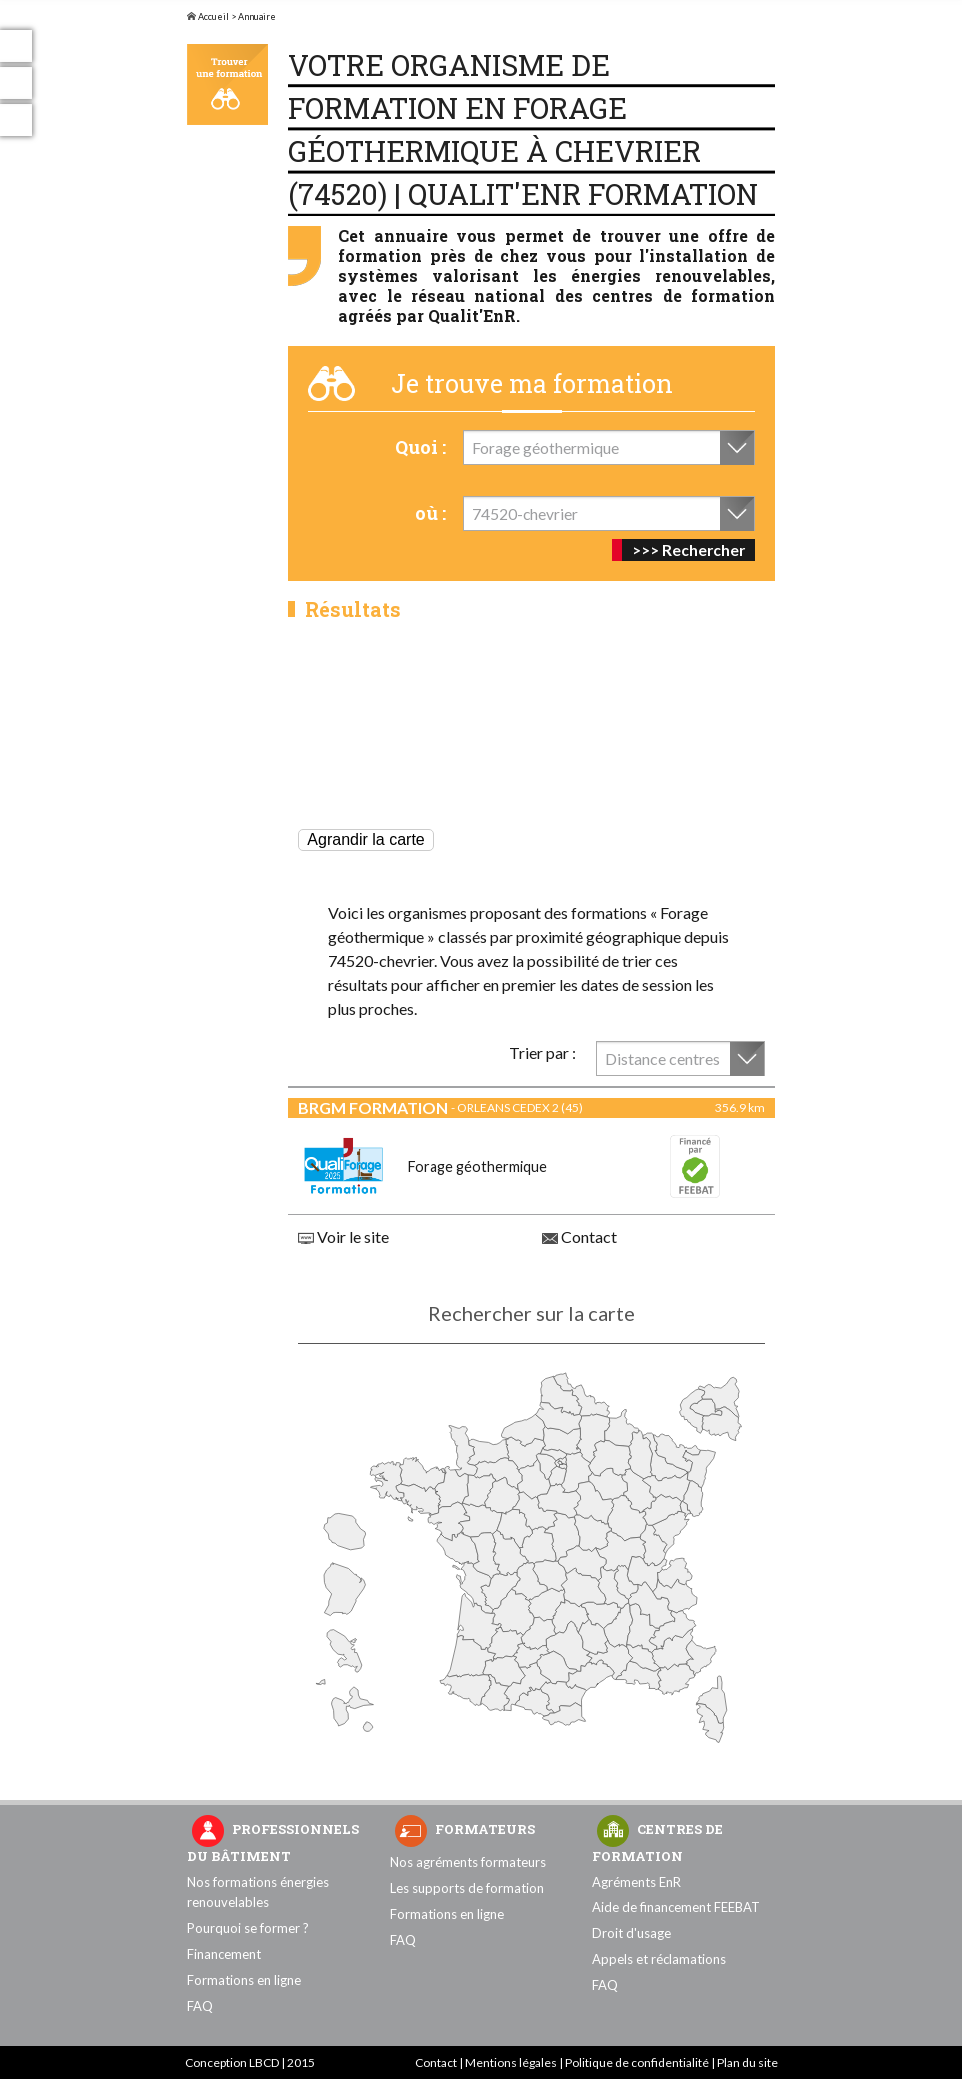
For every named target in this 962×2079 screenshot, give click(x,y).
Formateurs (485, 1829)
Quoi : (420, 447)
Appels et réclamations (659, 1959)
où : (430, 513)
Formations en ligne (244, 1980)
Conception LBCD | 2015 (250, 2062)
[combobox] (609, 447)
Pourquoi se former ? (248, 1928)
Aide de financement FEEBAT (676, 1907)
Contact (579, 1236)
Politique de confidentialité (637, 2062)
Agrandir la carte (365, 839)
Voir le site (343, 1236)
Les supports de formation (467, 1888)
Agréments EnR (636, 1882)
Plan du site (747, 2062)
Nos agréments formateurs (468, 1862)
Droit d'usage (631, 1933)
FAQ (200, 2006)
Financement (224, 1954)
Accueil (208, 16)
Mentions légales (511, 2062)
